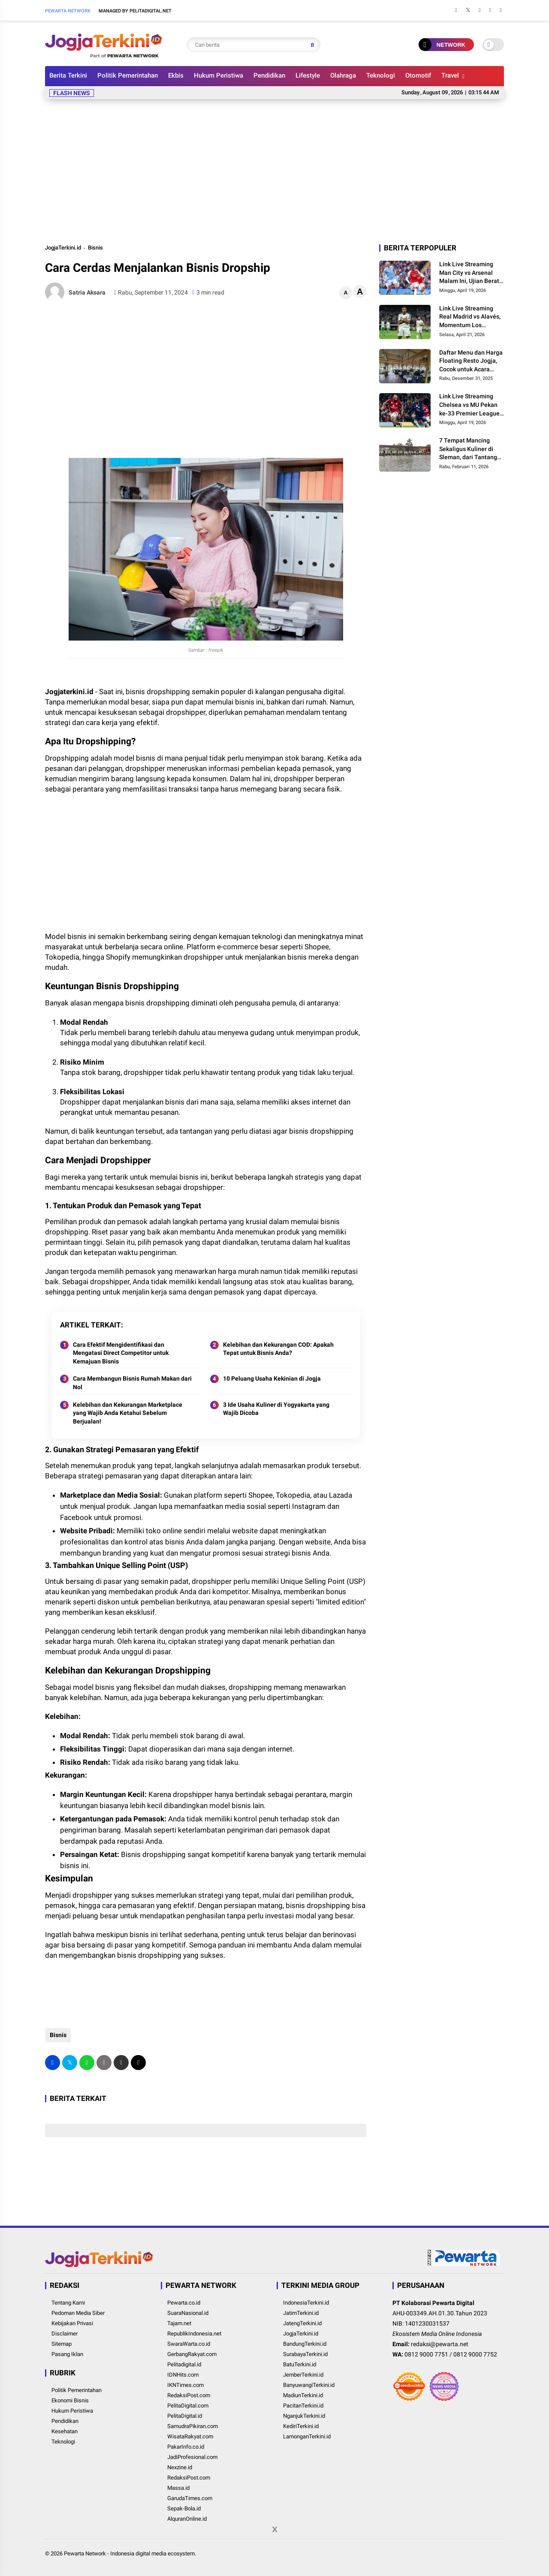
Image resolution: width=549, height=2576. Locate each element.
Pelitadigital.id (184, 2364)
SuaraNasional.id (187, 2313)
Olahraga (343, 75)
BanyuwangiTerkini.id (309, 2385)
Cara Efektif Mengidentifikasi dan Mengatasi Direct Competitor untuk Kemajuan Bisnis (121, 1353)
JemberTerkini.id (303, 2374)
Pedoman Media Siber (78, 2313)
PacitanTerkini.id (303, 2405)
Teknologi (380, 75)
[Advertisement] (274, 170)
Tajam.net (179, 2323)
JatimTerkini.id (301, 2313)
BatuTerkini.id (299, 2364)
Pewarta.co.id (183, 2302)
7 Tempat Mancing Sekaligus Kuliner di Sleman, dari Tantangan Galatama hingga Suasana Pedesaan (471, 449)
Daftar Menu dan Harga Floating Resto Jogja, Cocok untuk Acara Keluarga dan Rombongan (471, 361)
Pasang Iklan (67, 2354)
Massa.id (178, 2488)
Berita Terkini (68, 75)
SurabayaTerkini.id (305, 2354)
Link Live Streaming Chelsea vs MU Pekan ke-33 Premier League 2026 (469, 405)
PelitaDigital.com (187, 2405)
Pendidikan (269, 75)
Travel (450, 75)
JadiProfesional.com (192, 2457)
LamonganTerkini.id (307, 2436)
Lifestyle (308, 75)
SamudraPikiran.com (192, 2426)
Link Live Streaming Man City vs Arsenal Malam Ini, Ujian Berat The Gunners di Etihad (469, 273)
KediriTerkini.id (301, 2426)
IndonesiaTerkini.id (306, 2302)
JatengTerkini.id (302, 2323)
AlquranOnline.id (187, 2519)
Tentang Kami (68, 2302)
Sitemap (61, 2344)
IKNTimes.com (185, 2385)
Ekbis (176, 75)
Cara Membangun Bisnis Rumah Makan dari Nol (132, 1382)
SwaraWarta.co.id (188, 2344)
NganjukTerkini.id (304, 2416)
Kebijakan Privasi (72, 2323)
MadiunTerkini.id (303, 2395)
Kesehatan (64, 2431)
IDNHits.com (183, 2374)
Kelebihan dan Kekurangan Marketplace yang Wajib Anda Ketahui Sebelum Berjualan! (127, 1413)
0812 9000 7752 (475, 2354)
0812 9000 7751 (426, 2354)
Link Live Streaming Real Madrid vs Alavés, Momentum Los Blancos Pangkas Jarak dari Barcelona (471, 317)
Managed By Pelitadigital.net (135, 11)
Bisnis (95, 247)
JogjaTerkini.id (63, 247)
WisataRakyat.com (190, 2436)
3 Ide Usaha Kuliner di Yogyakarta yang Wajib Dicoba (276, 1409)
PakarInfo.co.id (185, 2447)
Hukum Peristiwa (218, 75)
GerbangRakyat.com (192, 2354)
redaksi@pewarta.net (439, 2344)
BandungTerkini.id (304, 2344)
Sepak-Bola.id (184, 2508)
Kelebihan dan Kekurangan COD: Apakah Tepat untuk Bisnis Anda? (278, 1349)
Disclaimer (64, 2333)
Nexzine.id (179, 2467)
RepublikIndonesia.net (194, 2333)
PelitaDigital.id (184, 2416)
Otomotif (418, 75)
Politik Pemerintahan (127, 75)
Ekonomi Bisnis (70, 2400)
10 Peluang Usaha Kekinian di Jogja (272, 1378)
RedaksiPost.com (188, 2395)
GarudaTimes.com (189, 2498)
